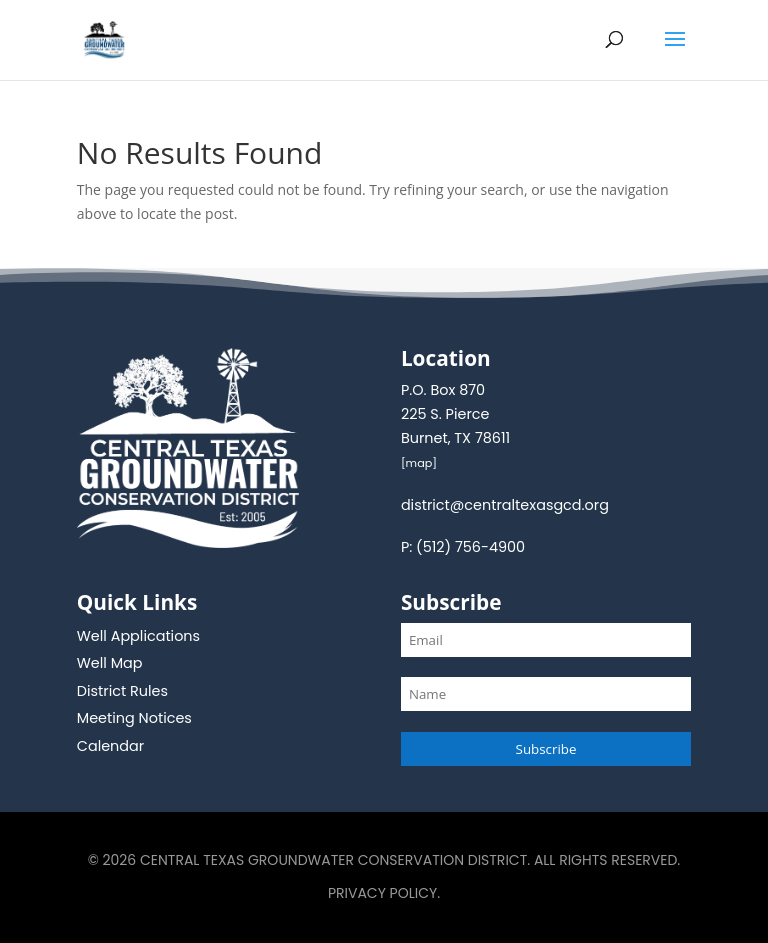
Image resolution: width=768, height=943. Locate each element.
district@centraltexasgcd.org (505, 505)
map (419, 463)
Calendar (110, 746)
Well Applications (138, 636)
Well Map (110, 663)
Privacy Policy (382, 893)
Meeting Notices (134, 718)
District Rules (122, 691)
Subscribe (546, 749)
